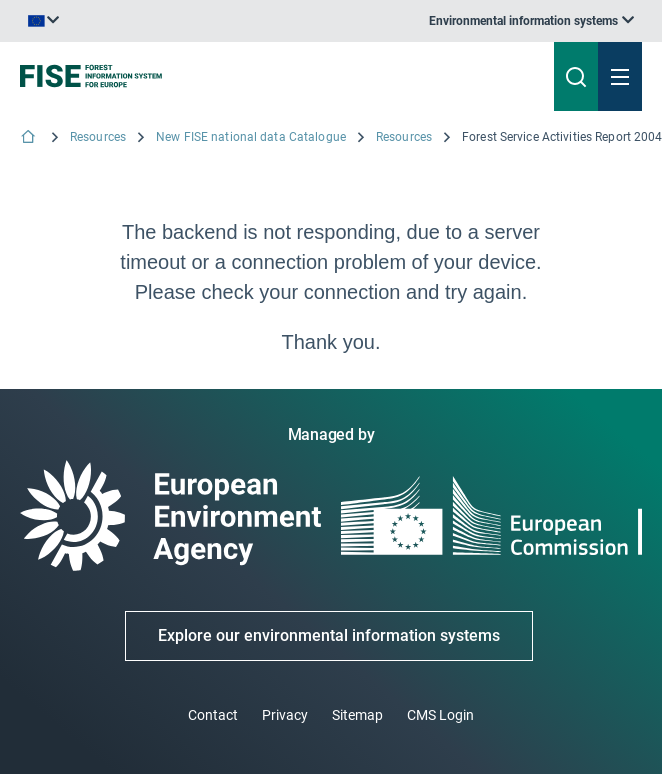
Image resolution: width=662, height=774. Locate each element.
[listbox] (531, 21)
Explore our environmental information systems (329, 635)
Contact (213, 715)
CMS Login (440, 715)
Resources (98, 137)
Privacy (285, 715)
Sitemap (357, 715)
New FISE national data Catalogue (251, 137)
